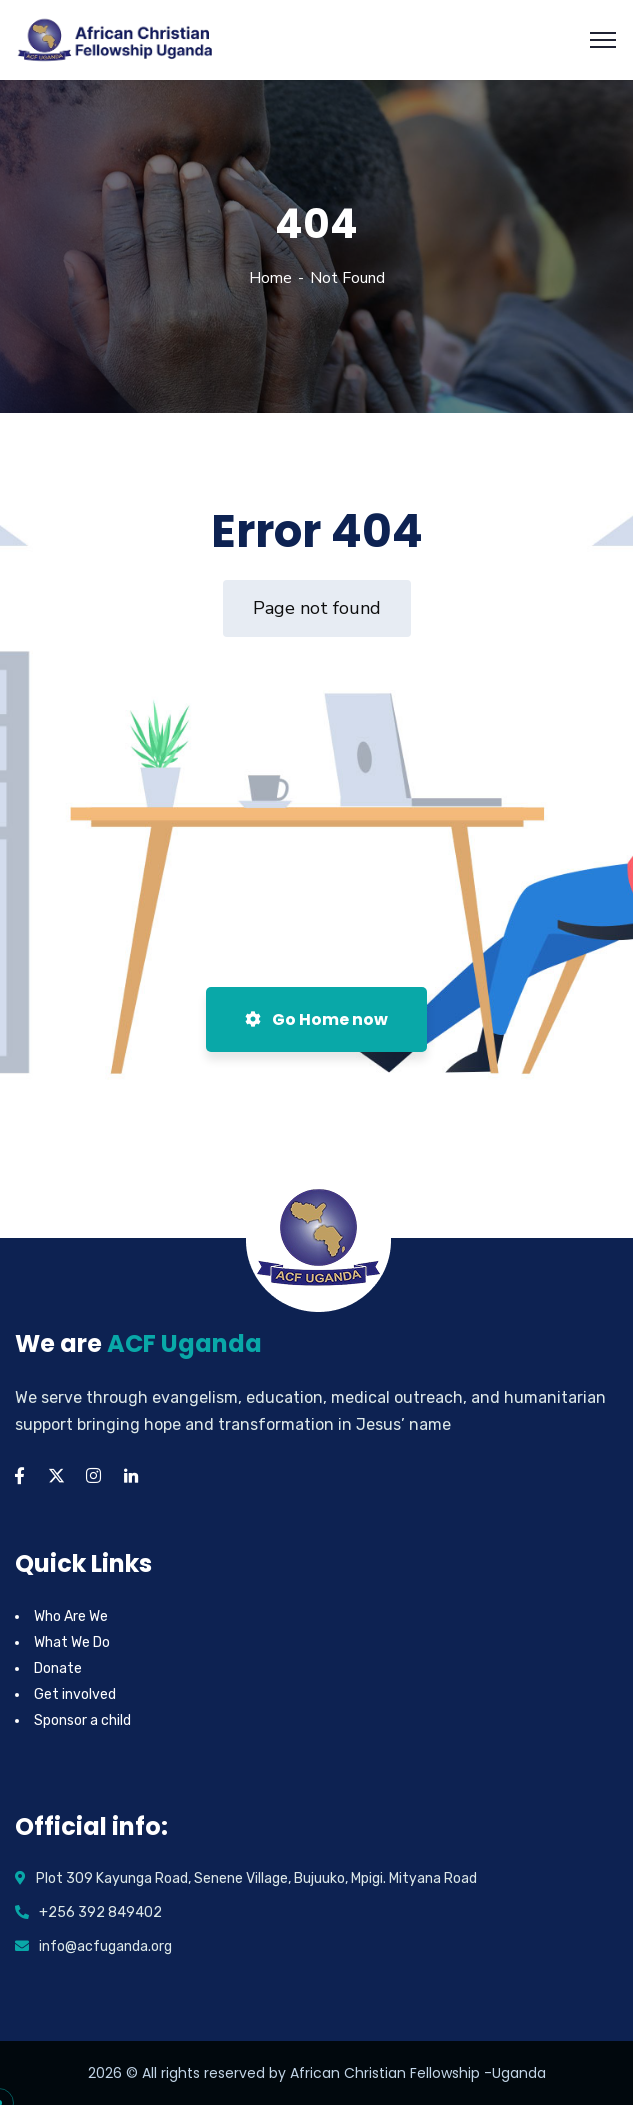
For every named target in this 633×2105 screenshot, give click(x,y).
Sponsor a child (82, 1720)
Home (270, 278)
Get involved (75, 1694)
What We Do (72, 1642)
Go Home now (316, 1019)
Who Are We (71, 1616)
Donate (58, 1668)
